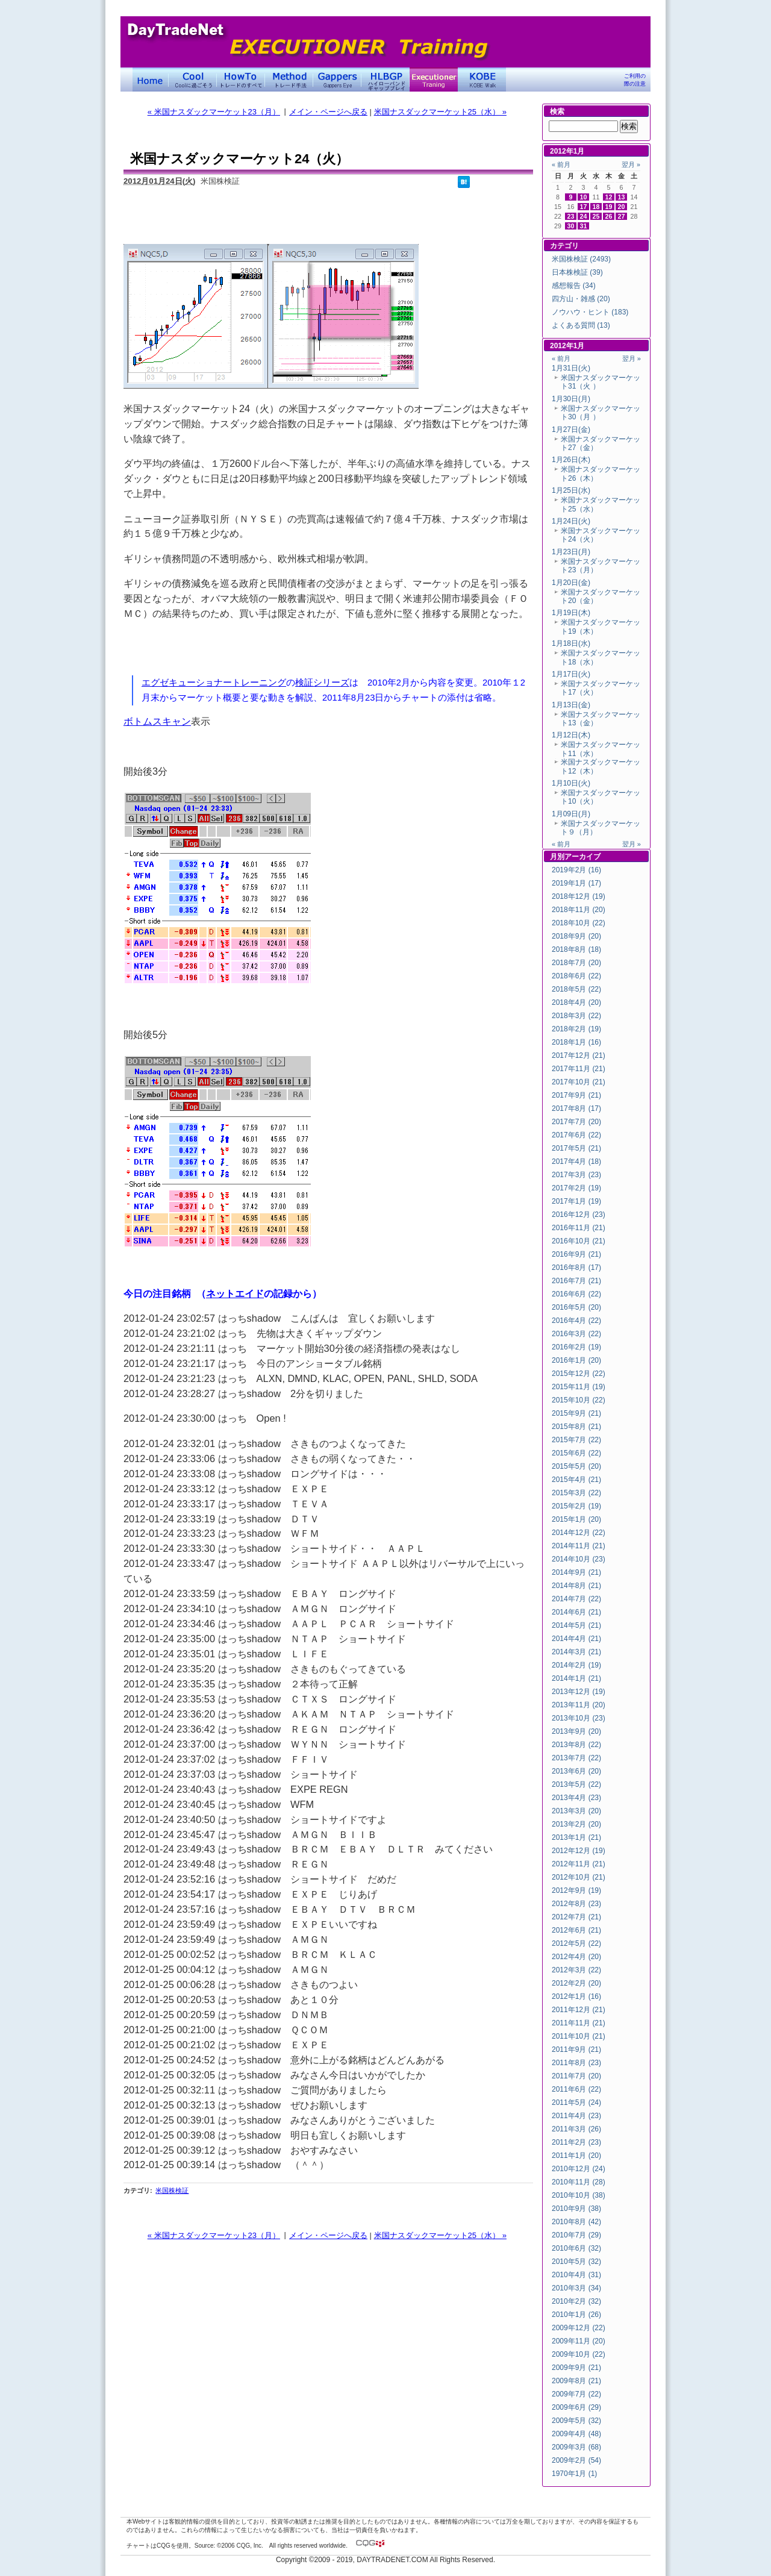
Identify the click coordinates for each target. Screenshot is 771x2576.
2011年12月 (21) (578, 2009)
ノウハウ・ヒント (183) (590, 312)
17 (583, 206)
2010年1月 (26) (576, 2314)
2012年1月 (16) (576, 1996)
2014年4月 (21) (576, 1638)
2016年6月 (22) (576, 1294)
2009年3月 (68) (576, 2447)
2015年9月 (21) (576, 1413)
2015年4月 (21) (576, 1479)
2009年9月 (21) (576, 2367)
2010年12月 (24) (578, 2169)
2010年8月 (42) (576, 2222)
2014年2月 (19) (576, 1665)
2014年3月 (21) (576, 1652)
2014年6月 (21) (576, 1612)
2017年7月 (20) (576, 1122)
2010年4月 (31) (576, 2275)
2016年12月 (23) (578, 1214)
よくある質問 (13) (581, 325)
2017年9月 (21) (576, 1095)
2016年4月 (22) (576, 1320)
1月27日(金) (571, 429)
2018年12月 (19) (578, 896)
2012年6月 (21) (576, 1930)
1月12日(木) (571, 735)
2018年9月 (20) (576, 936)
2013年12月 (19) (578, 1691)
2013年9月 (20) (576, 1731)
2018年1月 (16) (576, 1042)
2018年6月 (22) (576, 976)
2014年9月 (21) (576, 1572)
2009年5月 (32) (576, 2420)
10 (583, 197)
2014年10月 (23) (578, 1559)
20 (621, 206)
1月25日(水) (571, 490)
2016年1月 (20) (576, 1360)
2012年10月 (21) (578, 1877)
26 (609, 216)
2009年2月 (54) (576, 2460)
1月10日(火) (571, 783)
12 (609, 197)
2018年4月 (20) (576, 1002)
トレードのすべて (241, 79)
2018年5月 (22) (576, 989)
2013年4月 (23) (576, 1797)
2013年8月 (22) (576, 1744)
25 (596, 216)
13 (621, 197)
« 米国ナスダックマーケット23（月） (214, 111)
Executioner (434, 79)
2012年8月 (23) (576, 1903)
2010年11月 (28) (578, 2182)
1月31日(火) (571, 368)
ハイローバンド (385, 79)
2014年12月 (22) (578, 1532)
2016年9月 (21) (576, 1254)
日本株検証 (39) (577, 272)
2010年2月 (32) (576, 2301)
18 (596, 206)
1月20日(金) (571, 582)
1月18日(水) (571, 643)
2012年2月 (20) (576, 1983)
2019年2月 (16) (576, 870)
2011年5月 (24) (576, 2102)
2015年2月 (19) (576, 1506)
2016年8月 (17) (576, 1267)
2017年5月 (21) (576, 1148)
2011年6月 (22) (576, 2089)
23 (571, 216)
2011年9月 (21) (576, 2049)
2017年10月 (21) (578, 1082)
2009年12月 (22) (578, 2328)
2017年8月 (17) (576, 1108)
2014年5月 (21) (576, 1625)
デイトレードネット (151, 79)
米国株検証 (172, 2190)
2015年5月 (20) (576, 1466)
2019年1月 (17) (576, 883)
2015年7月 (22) (576, 1440)
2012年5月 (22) (576, 1943)
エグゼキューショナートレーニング (214, 682)
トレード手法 (289, 79)
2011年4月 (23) (576, 2116)
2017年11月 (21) (578, 1068)
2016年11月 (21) (578, 1228)
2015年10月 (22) (578, 1400)
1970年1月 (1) (574, 2473)
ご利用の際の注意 (635, 80)
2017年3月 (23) (576, 1175)
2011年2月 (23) (576, 2142)
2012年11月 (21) (578, 1864)
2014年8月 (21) (576, 1585)
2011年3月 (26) (576, 2129)
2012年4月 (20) (576, 1956)
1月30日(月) (571, 399)
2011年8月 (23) (576, 2063)
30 (571, 226)
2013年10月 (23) (578, 1718)
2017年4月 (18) (576, 1161)
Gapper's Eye (337, 79)
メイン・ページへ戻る (328, 111)
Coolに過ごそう (193, 79)
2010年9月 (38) (576, 2208)
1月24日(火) (571, 521)
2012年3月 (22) (576, 1970)
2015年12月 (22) (578, 1373)
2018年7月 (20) (576, 962)
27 (621, 216)
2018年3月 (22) (576, 1015)
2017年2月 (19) (576, 1188)
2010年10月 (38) (578, 2195)
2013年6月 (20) (576, 1771)
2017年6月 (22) (576, 1135)
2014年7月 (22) (576, 1599)
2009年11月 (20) (578, 2341)
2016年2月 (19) (576, 1347)
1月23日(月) (571, 552)
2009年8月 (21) (576, 2381)
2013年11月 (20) (578, 1705)
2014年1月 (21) (576, 1678)
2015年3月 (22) (576, 1493)
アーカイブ (582, 856)
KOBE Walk (482, 79)
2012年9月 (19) (576, 1890)
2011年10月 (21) (578, 2036)
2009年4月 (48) (576, 2434)
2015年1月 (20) (576, 1519)
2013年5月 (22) (576, 1784)
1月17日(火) (571, 674)
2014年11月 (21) (578, 1546)
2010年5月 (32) (576, 2261)
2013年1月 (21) (576, 1837)
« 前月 (561, 164)
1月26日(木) (571, 459)
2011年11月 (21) (578, 2023)
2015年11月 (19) (578, 1387)
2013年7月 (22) (576, 1758)
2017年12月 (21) (578, 1055)
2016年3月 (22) (576, 1334)
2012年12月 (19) (578, 1850)
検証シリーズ (322, 682)
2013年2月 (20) (576, 1824)
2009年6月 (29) (576, 2407)
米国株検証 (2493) (581, 259)
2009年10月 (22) (578, 2354)
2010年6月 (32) (576, 2248)
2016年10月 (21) (578, 1241)
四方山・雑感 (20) (581, 299)
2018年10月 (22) (578, 923)
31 (583, 226)
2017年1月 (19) (576, 1201)
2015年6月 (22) (576, 1453)
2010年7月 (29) (576, 2235)
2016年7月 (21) (576, 1281)
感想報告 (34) (574, 285)
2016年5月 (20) (576, 1307)
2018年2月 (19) (576, 1029)
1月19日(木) (571, 612)
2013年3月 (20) (576, 1811)
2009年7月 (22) (576, 2394)
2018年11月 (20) (578, 909)
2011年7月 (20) (576, 2076)
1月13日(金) (571, 705)
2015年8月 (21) (576, 1426)
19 (609, 206)
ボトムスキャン (157, 721)
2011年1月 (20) (576, 2155)
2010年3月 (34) (576, 2288)
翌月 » (631, 164)
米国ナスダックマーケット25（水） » (440, 111)
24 (583, 216)
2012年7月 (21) (576, 1917)
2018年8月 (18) (576, 949)
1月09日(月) (571, 814)
